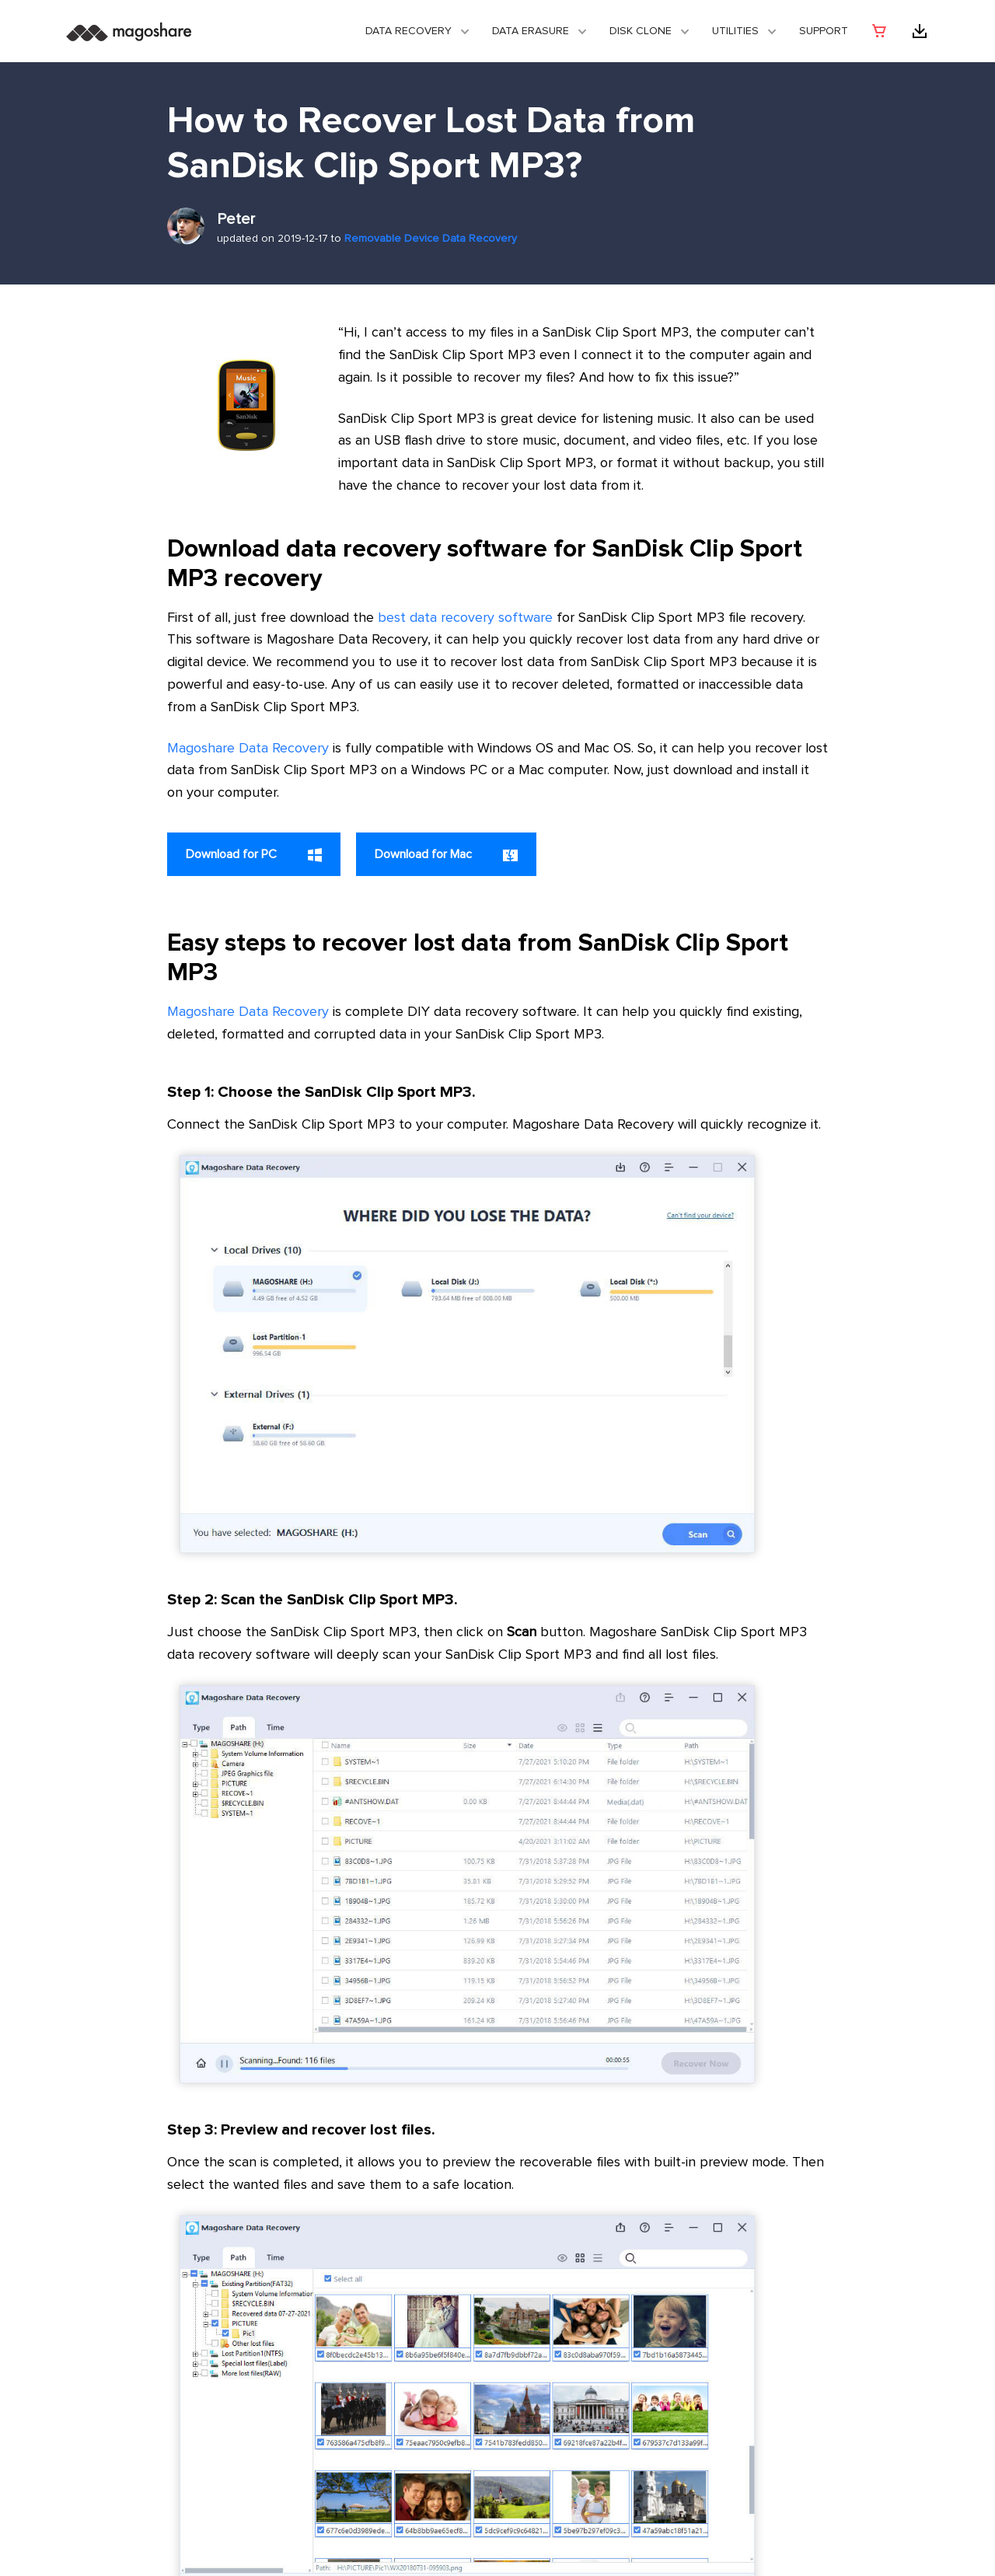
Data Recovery (408, 31)
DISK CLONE (640, 31)
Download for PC (254, 855)
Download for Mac (446, 854)
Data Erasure (530, 31)
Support (823, 31)
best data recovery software (465, 618)
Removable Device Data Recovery (430, 238)
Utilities (735, 31)
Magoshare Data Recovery (248, 749)
